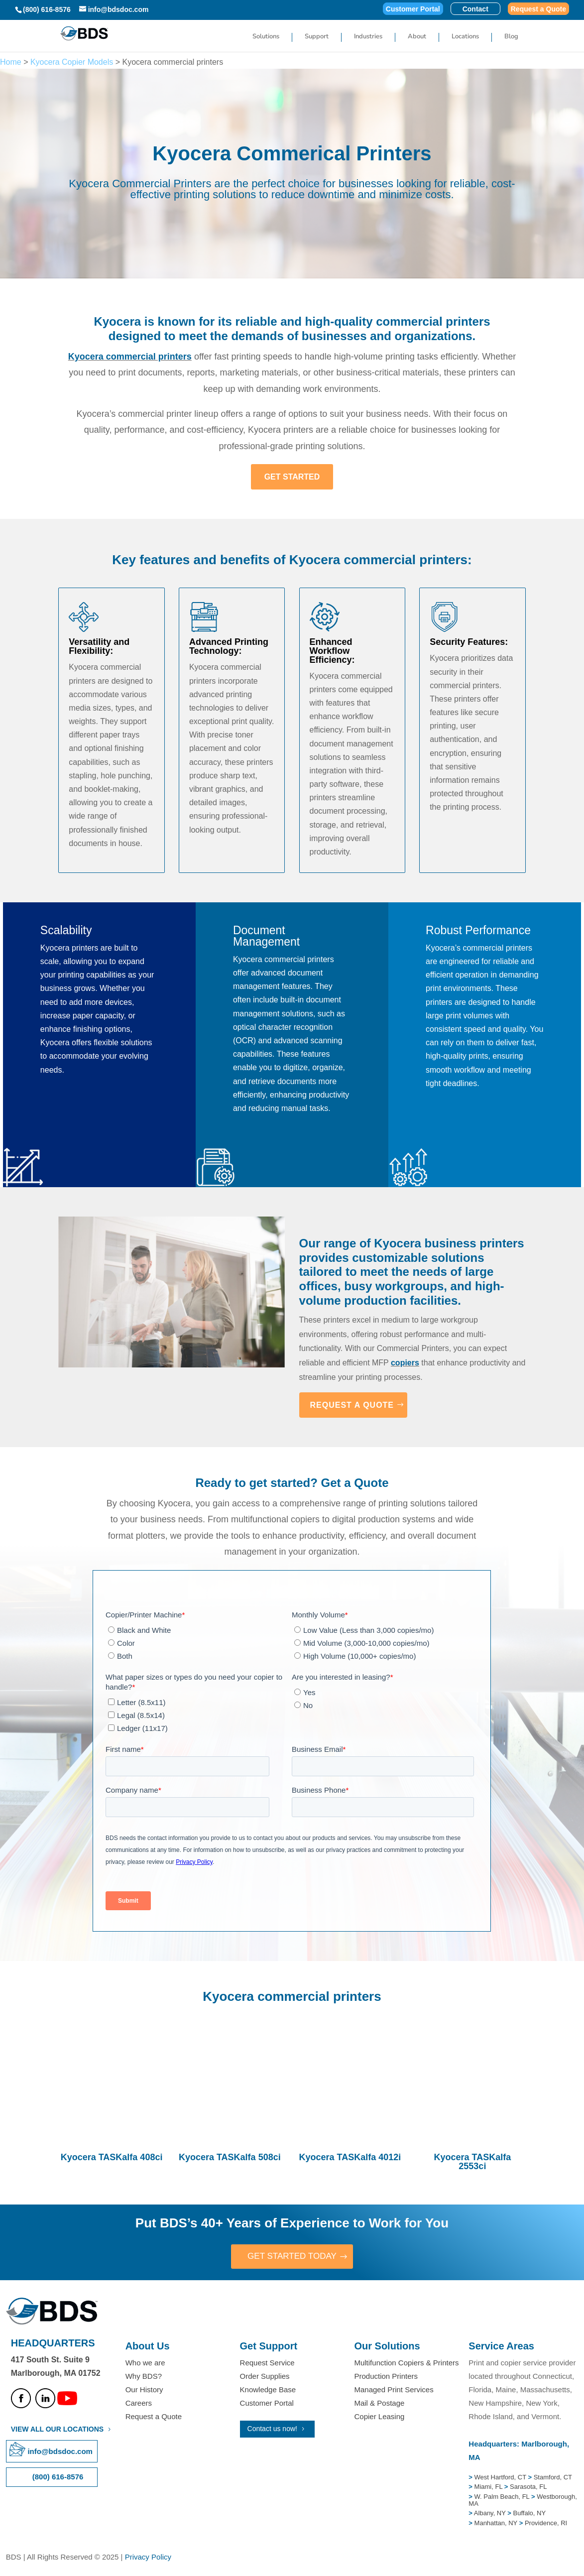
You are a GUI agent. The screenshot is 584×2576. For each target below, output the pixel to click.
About (417, 37)
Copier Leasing (379, 2417)
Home (10, 62)
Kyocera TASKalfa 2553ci (472, 2161)
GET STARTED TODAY (292, 2257)
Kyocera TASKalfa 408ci (112, 2157)
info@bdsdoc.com (59, 2452)
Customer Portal (413, 9)
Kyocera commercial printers (130, 357)
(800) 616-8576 (47, 9)
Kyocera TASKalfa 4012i (350, 2157)
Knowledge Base (268, 2390)
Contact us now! (272, 2430)
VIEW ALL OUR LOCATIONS (57, 2430)
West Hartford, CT (500, 2478)
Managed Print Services (393, 2390)
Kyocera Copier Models (71, 62)
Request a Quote (538, 9)
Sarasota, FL (528, 2487)
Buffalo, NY (529, 2514)
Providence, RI (546, 2523)
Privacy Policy (148, 2557)
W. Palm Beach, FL (500, 2497)
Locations (465, 37)
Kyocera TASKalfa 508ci (230, 2157)
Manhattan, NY (496, 2523)
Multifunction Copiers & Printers (406, 2363)
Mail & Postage (379, 2404)
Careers (138, 2404)
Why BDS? (143, 2376)
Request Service (267, 2363)
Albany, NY (490, 2514)
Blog (511, 37)
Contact (475, 9)
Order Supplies (265, 2376)
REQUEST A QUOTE (352, 1405)
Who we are (145, 2363)
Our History (144, 2390)
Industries (368, 37)
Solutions (265, 37)
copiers (405, 1362)
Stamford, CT (552, 2478)
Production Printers (386, 2376)
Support (317, 37)
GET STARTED (292, 477)
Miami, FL (489, 2487)
